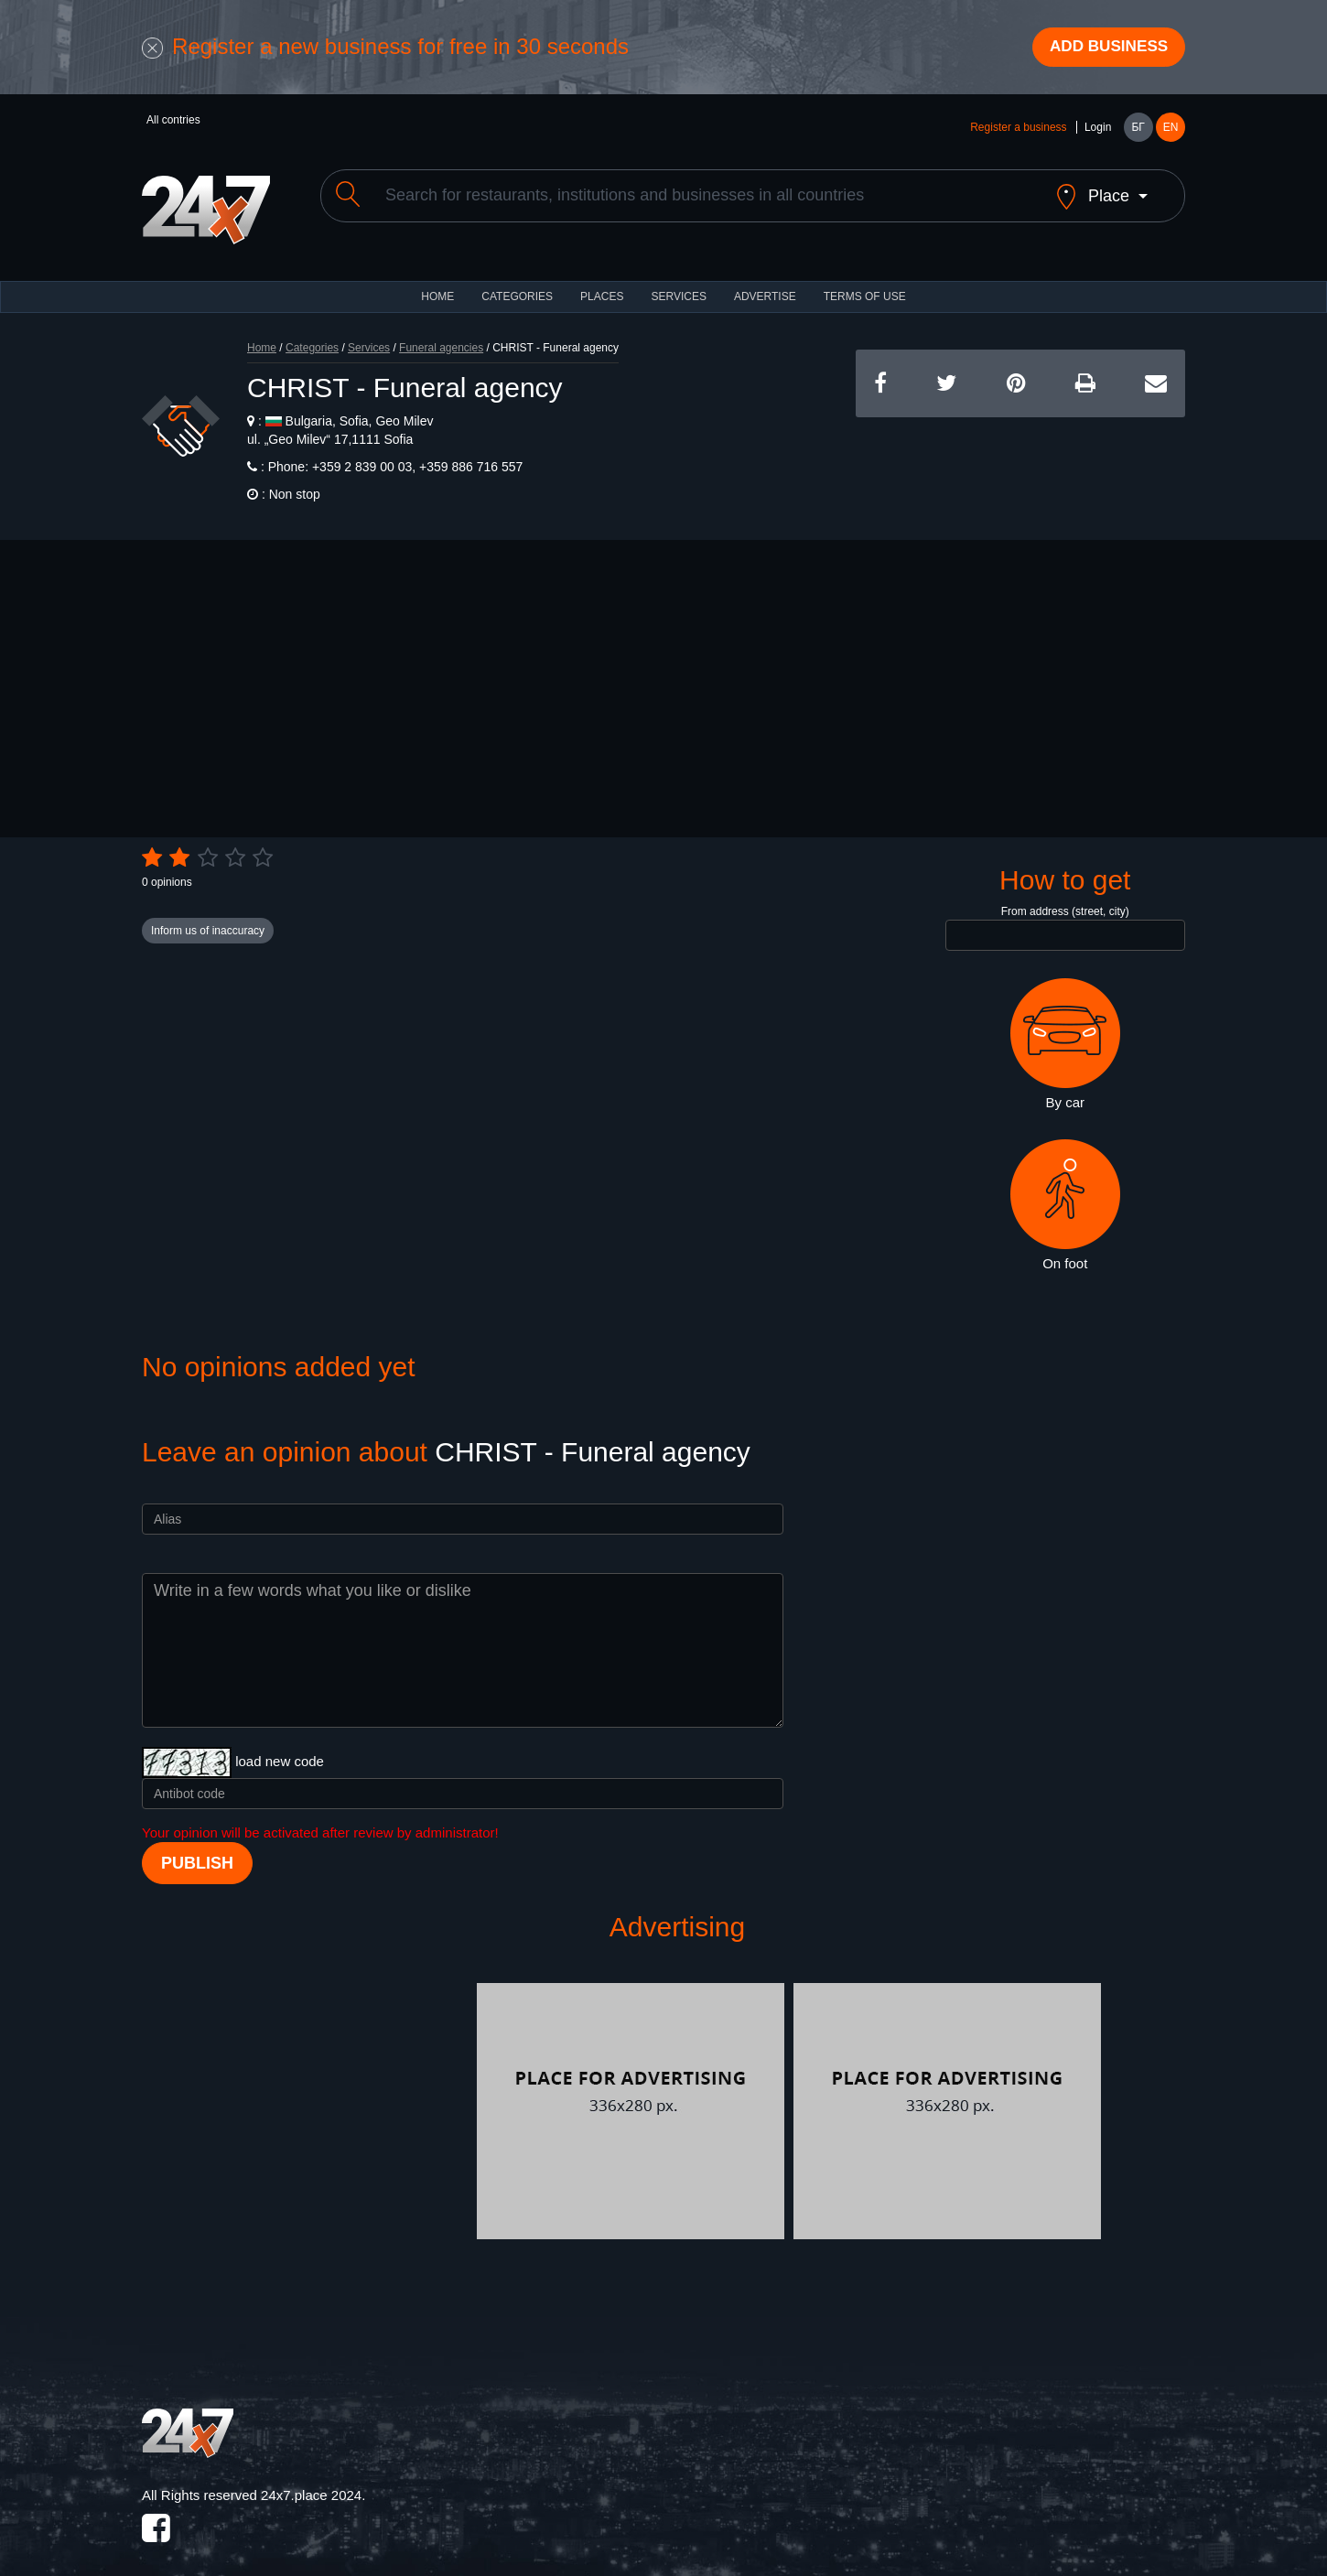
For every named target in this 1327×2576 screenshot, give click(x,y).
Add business (1103, 48)
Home (261, 335)
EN (1171, 130)
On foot (1065, 1192)
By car (1065, 1031)
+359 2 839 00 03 (360, 454)
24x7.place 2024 (311, 2482)
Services (678, 283)
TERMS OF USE (865, 283)
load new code (279, 1748)
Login (1097, 130)
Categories (312, 335)
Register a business (1018, 130)
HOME (437, 283)
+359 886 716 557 (469, 454)
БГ (1137, 130)
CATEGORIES (517, 283)
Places (601, 283)
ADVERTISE (765, 283)
